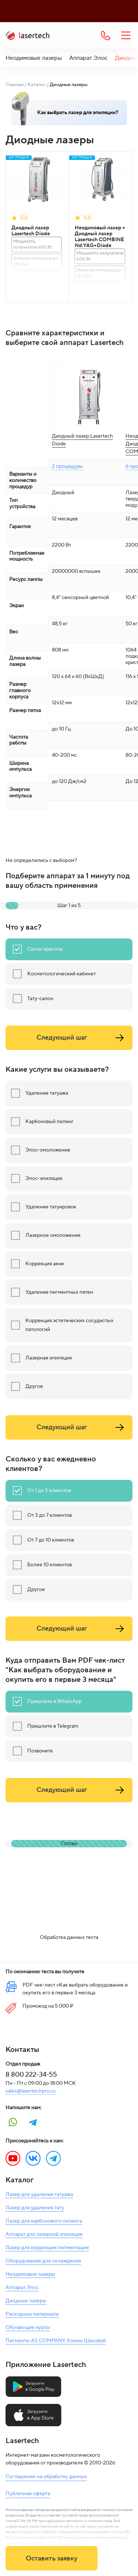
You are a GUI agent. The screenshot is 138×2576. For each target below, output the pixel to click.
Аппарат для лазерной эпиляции (44, 2234)
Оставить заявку (51, 2558)
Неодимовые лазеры (34, 58)
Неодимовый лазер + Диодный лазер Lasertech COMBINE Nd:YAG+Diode (100, 237)
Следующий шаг (81, 1037)
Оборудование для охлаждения (43, 2261)
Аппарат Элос (88, 58)
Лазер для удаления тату (35, 2207)
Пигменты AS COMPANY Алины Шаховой (56, 2340)
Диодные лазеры (26, 2301)
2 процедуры (67, 466)
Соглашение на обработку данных (46, 2476)
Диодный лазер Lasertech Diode (30, 231)
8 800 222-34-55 (31, 2074)
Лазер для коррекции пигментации (47, 2247)
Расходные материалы (32, 2314)
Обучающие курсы (28, 2327)
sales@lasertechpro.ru (31, 2091)
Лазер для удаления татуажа (39, 2194)
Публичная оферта (28, 2493)
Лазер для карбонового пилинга (44, 2221)
